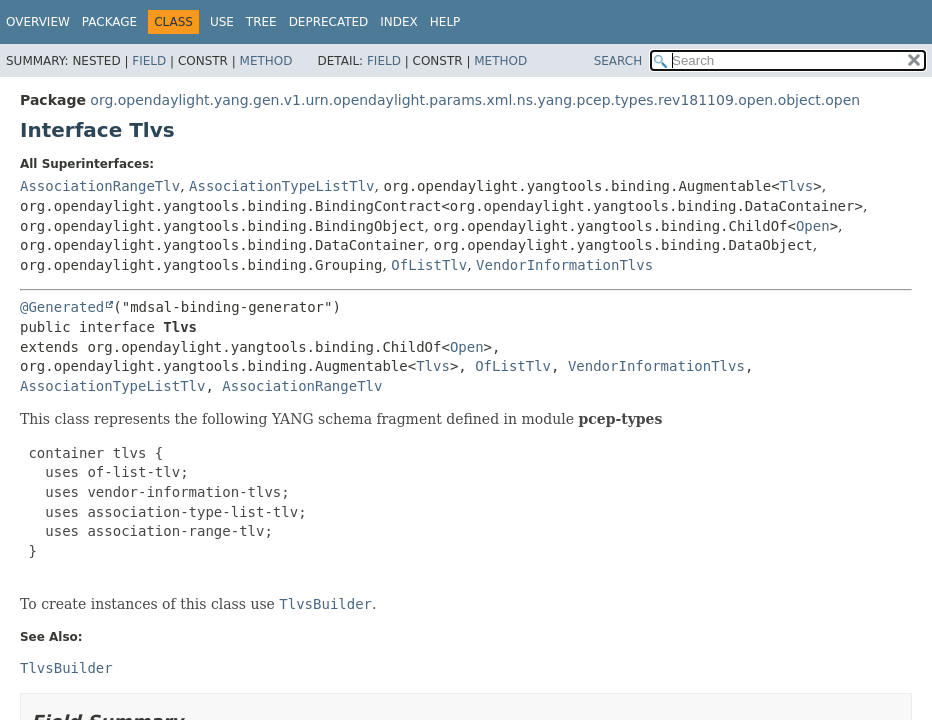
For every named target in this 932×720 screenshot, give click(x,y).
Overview (38, 22)
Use (222, 22)
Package (109, 22)
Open (813, 226)
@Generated (62, 307)
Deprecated (329, 22)
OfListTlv (429, 265)
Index (399, 22)
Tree (261, 22)
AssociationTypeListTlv (281, 186)
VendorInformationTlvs (564, 265)
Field (149, 61)
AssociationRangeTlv (100, 186)
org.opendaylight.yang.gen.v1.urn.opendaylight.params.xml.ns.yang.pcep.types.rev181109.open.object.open (475, 100)
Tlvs (797, 186)
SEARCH (618, 61)
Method (266, 61)
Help (445, 22)
